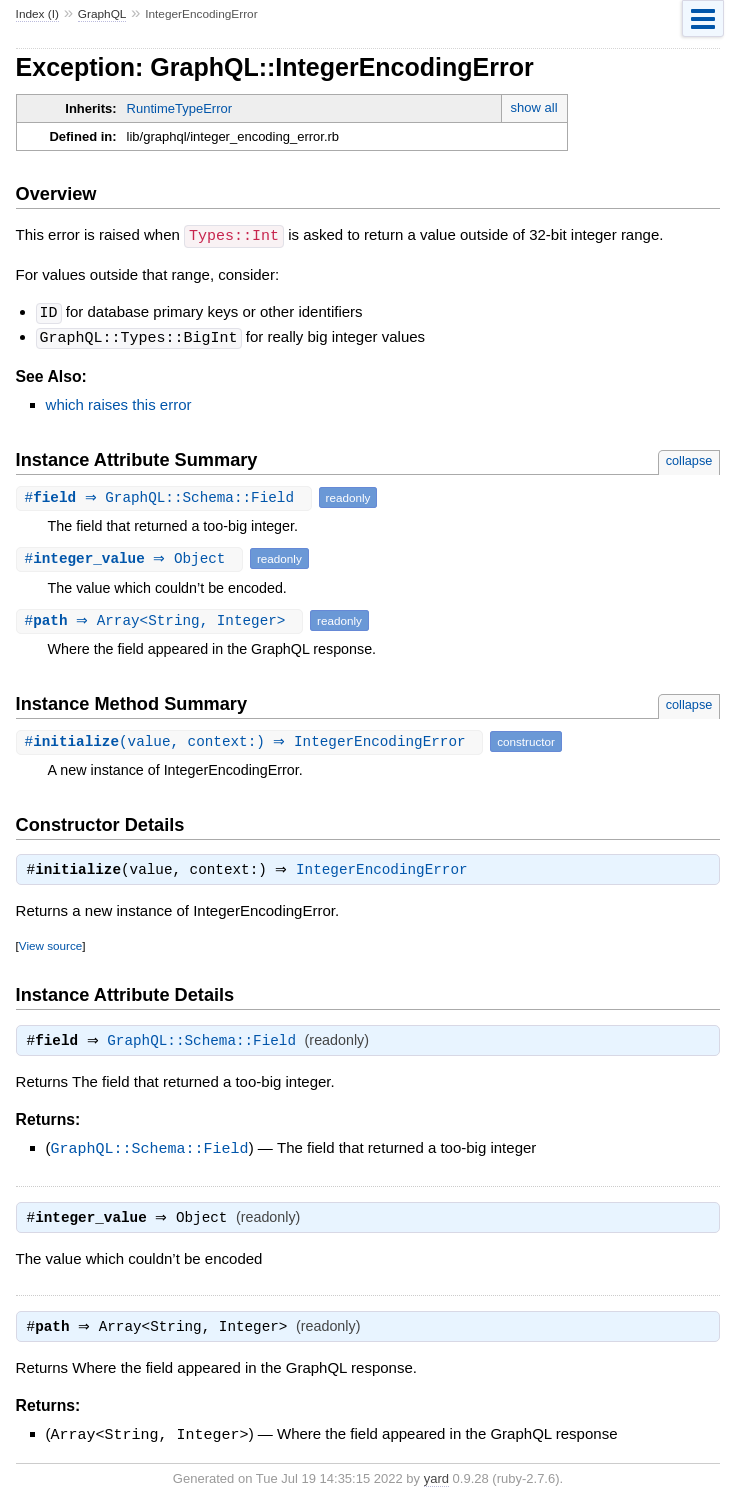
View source (50, 944)
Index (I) (37, 14)
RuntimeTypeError (179, 108)
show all (534, 107)
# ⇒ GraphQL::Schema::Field (166, 494)
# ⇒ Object (132, 555)
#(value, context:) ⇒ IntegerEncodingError (252, 738)
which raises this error (119, 401)
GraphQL (102, 14)
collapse (689, 457)
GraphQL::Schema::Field (206, 1042)
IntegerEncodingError (387, 869)
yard (436, 1481)
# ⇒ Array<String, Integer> (162, 617)
